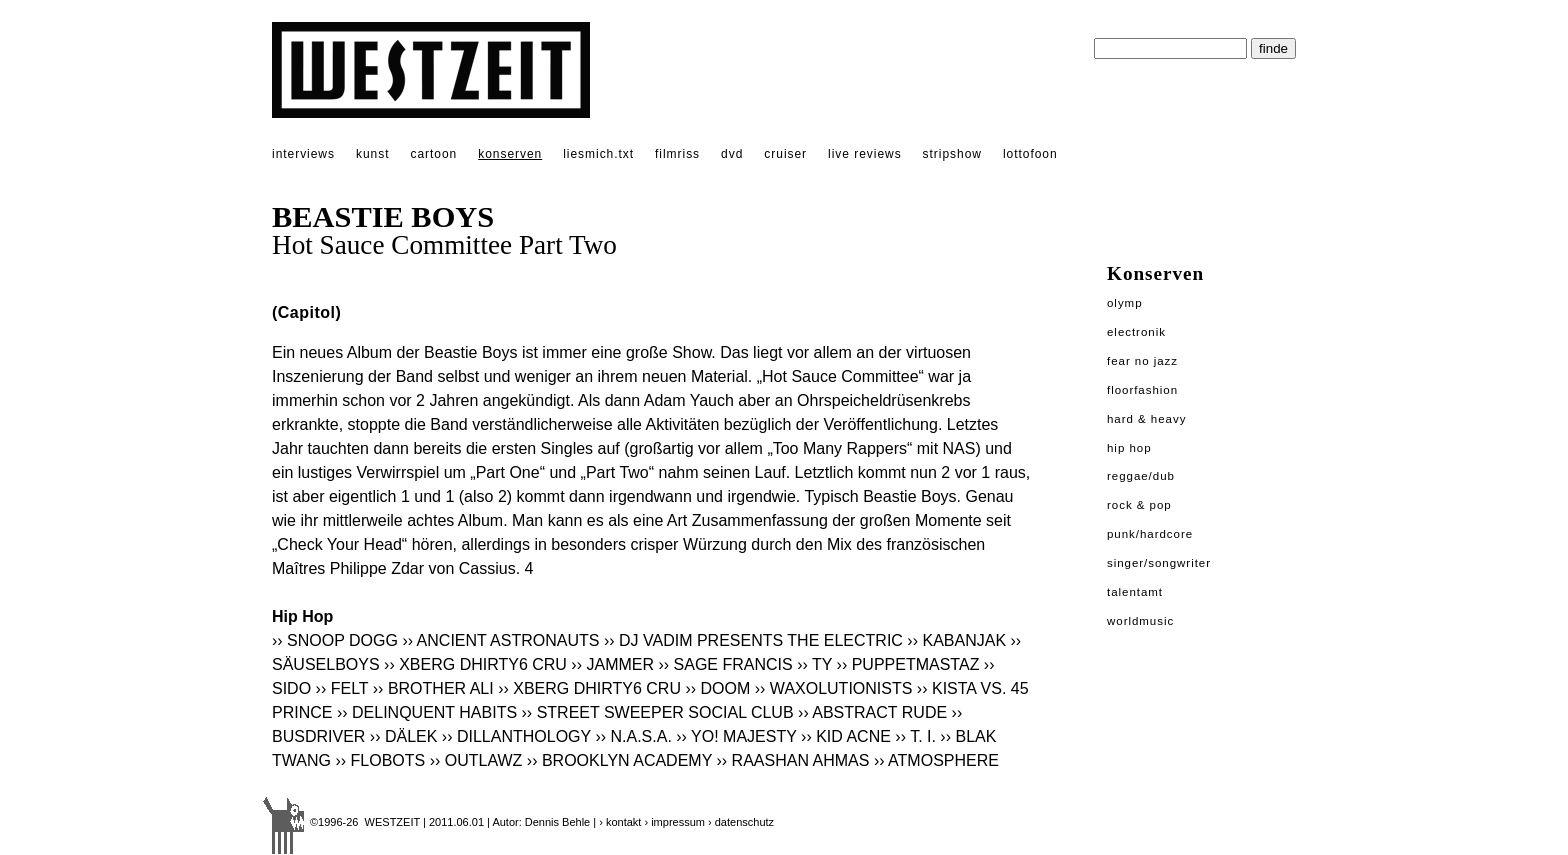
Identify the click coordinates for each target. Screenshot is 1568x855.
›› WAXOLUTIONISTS (834, 688)
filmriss (677, 154)
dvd (732, 154)
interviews (303, 154)
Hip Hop (1129, 448)
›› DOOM (717, 688)
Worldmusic (1140, 621)
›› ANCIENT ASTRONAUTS (500, 640)
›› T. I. (915, 736)
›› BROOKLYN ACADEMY (619, 760)
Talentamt (1135, 592)
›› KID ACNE (846, 736)
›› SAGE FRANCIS (725, 664)
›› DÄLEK (404, 736)
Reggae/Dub (1141, 476)
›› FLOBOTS (380, 760)
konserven (510, 154)
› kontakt (620, 822)
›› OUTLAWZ (476, 760)
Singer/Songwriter (1159, 563)
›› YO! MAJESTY (736, 736)
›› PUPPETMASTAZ (908, 664)
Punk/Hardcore (1150, 534)
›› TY (814, 664)
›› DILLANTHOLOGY (516, 736)
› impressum (674, 822)
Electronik (1136, 332)
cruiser (785, 154)
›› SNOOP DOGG (335, 640)
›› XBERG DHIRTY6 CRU (475, 664)
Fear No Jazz (1142, 361)
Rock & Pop (1139, 505)
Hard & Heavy (1146, 419)
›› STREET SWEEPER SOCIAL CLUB (658, 712)
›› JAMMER (612, 664)
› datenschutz (741, 822)
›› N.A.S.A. (633, 736)
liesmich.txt (598, 154)
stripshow (952, 154)
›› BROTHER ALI (433, 688)
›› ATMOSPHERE (936, 760)
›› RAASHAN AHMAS (793, 760)
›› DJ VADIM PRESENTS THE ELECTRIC (753, 640)
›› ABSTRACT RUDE (872, 712)
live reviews (865, 154)
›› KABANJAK (956, 640)
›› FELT (342, 688)
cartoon (433, 154)
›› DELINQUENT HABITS (427, 712)
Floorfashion (1142, 390)
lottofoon (1030, 154)
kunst (372, 154)
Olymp (1125, 303)
